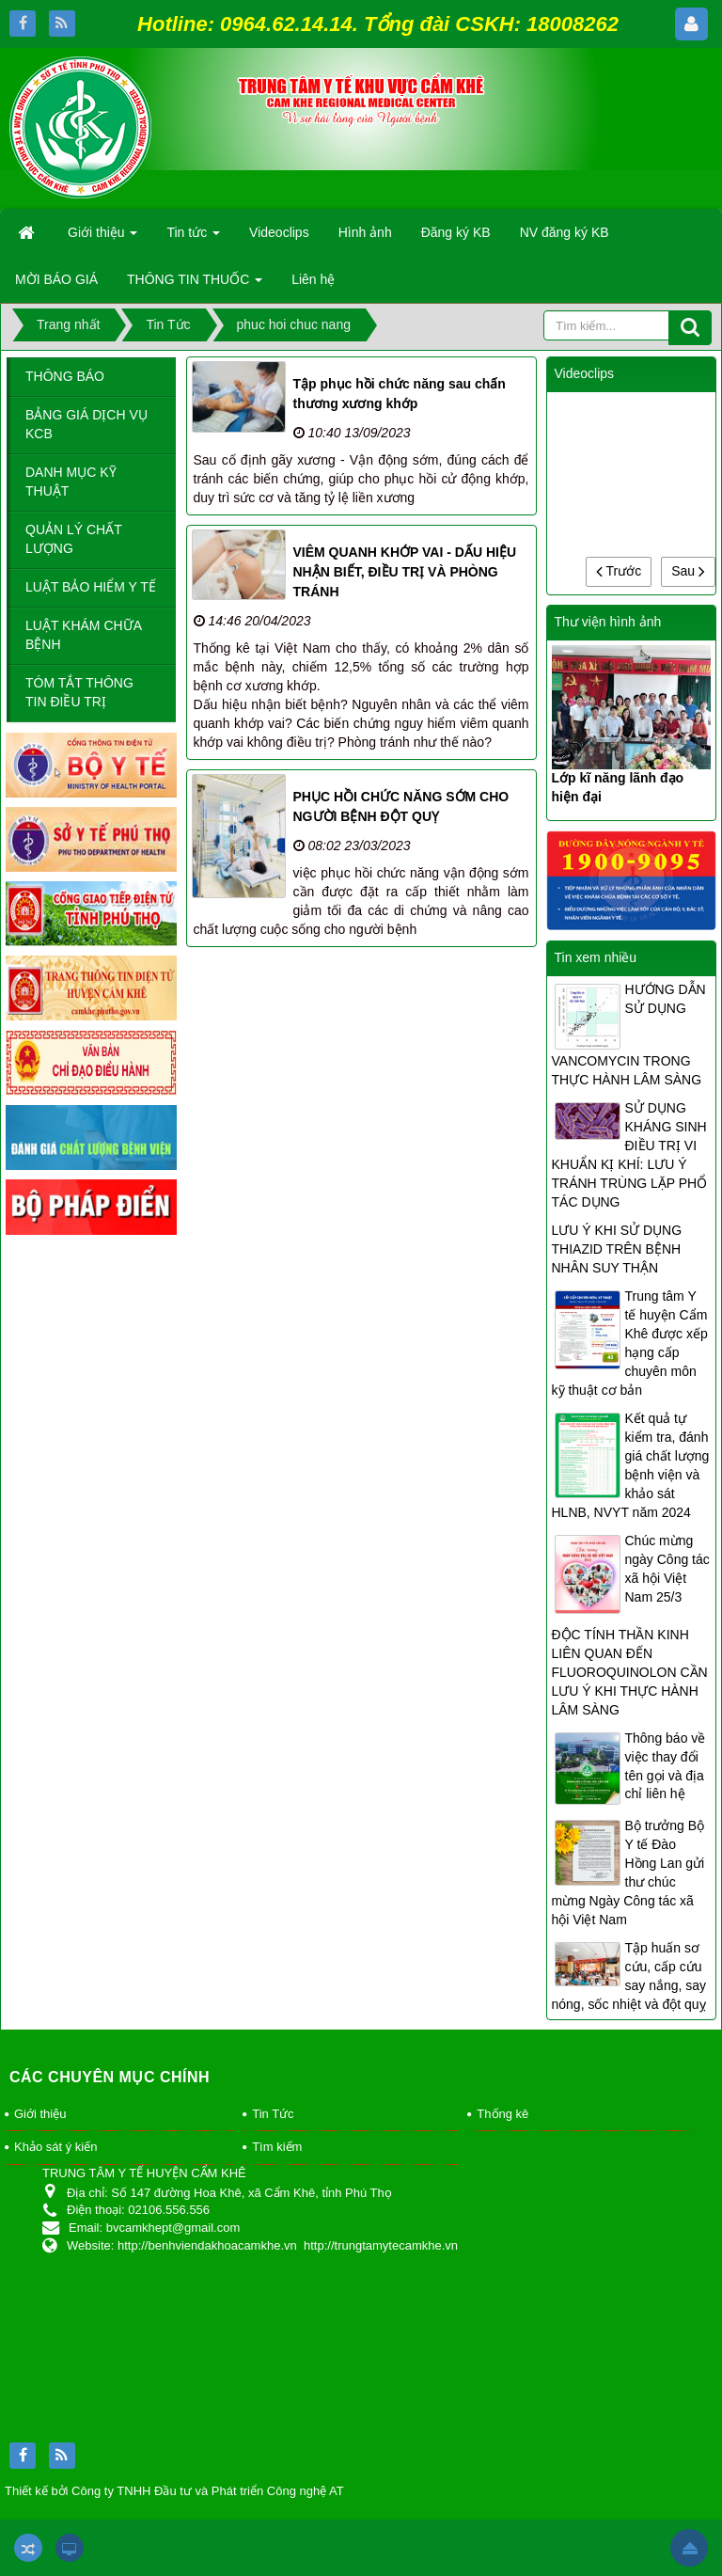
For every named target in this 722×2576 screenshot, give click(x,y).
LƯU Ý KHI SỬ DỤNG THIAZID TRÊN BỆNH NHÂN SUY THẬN (617, 1249)
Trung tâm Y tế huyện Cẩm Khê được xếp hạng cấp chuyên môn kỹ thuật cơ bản (630, 1343)
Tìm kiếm (277, 2147)
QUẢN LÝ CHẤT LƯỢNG (73, 539)
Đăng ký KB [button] (456, 232)
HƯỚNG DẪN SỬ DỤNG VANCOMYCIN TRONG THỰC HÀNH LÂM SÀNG (629, 1034)
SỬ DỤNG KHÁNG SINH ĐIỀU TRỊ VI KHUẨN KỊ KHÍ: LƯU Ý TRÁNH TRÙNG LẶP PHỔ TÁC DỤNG (630, 1154)
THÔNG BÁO (64, 376)
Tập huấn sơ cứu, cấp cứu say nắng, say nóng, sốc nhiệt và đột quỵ (629, 1976)
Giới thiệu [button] (102, 238)
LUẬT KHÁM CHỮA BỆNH (83, 635)
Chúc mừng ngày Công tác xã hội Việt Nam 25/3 (667, 1568)
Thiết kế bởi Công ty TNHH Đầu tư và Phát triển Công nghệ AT (174, 2491)
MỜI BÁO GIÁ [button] (56, 279)
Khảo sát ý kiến (55, 2147)
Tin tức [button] (193, 238)
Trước (618, 570)
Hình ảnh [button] (365, 232)
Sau (688, 570)
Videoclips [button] (279, 232)
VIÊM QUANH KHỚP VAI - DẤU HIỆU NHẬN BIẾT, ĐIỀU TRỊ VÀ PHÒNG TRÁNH (405, 572)
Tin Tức (272, 2114)
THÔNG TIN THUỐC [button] (194, 285)
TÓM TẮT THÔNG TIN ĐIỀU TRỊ (79, 692)
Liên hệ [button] (313, 279)
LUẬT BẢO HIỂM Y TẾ (90, 586)
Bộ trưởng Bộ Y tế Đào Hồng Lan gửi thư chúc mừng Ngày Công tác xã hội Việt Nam (628, 1872)
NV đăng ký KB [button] (564, 232)
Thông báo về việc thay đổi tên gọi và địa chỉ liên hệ (665, 1766)
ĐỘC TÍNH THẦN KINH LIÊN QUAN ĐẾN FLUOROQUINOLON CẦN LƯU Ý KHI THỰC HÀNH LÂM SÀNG (630, 1672)
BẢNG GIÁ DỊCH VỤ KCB (86, 424)
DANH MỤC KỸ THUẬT (71, 481)
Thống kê (502, 2114)
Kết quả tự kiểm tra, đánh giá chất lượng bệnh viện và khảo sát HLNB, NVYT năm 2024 (631, 1465)
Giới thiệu (40, 2114)
